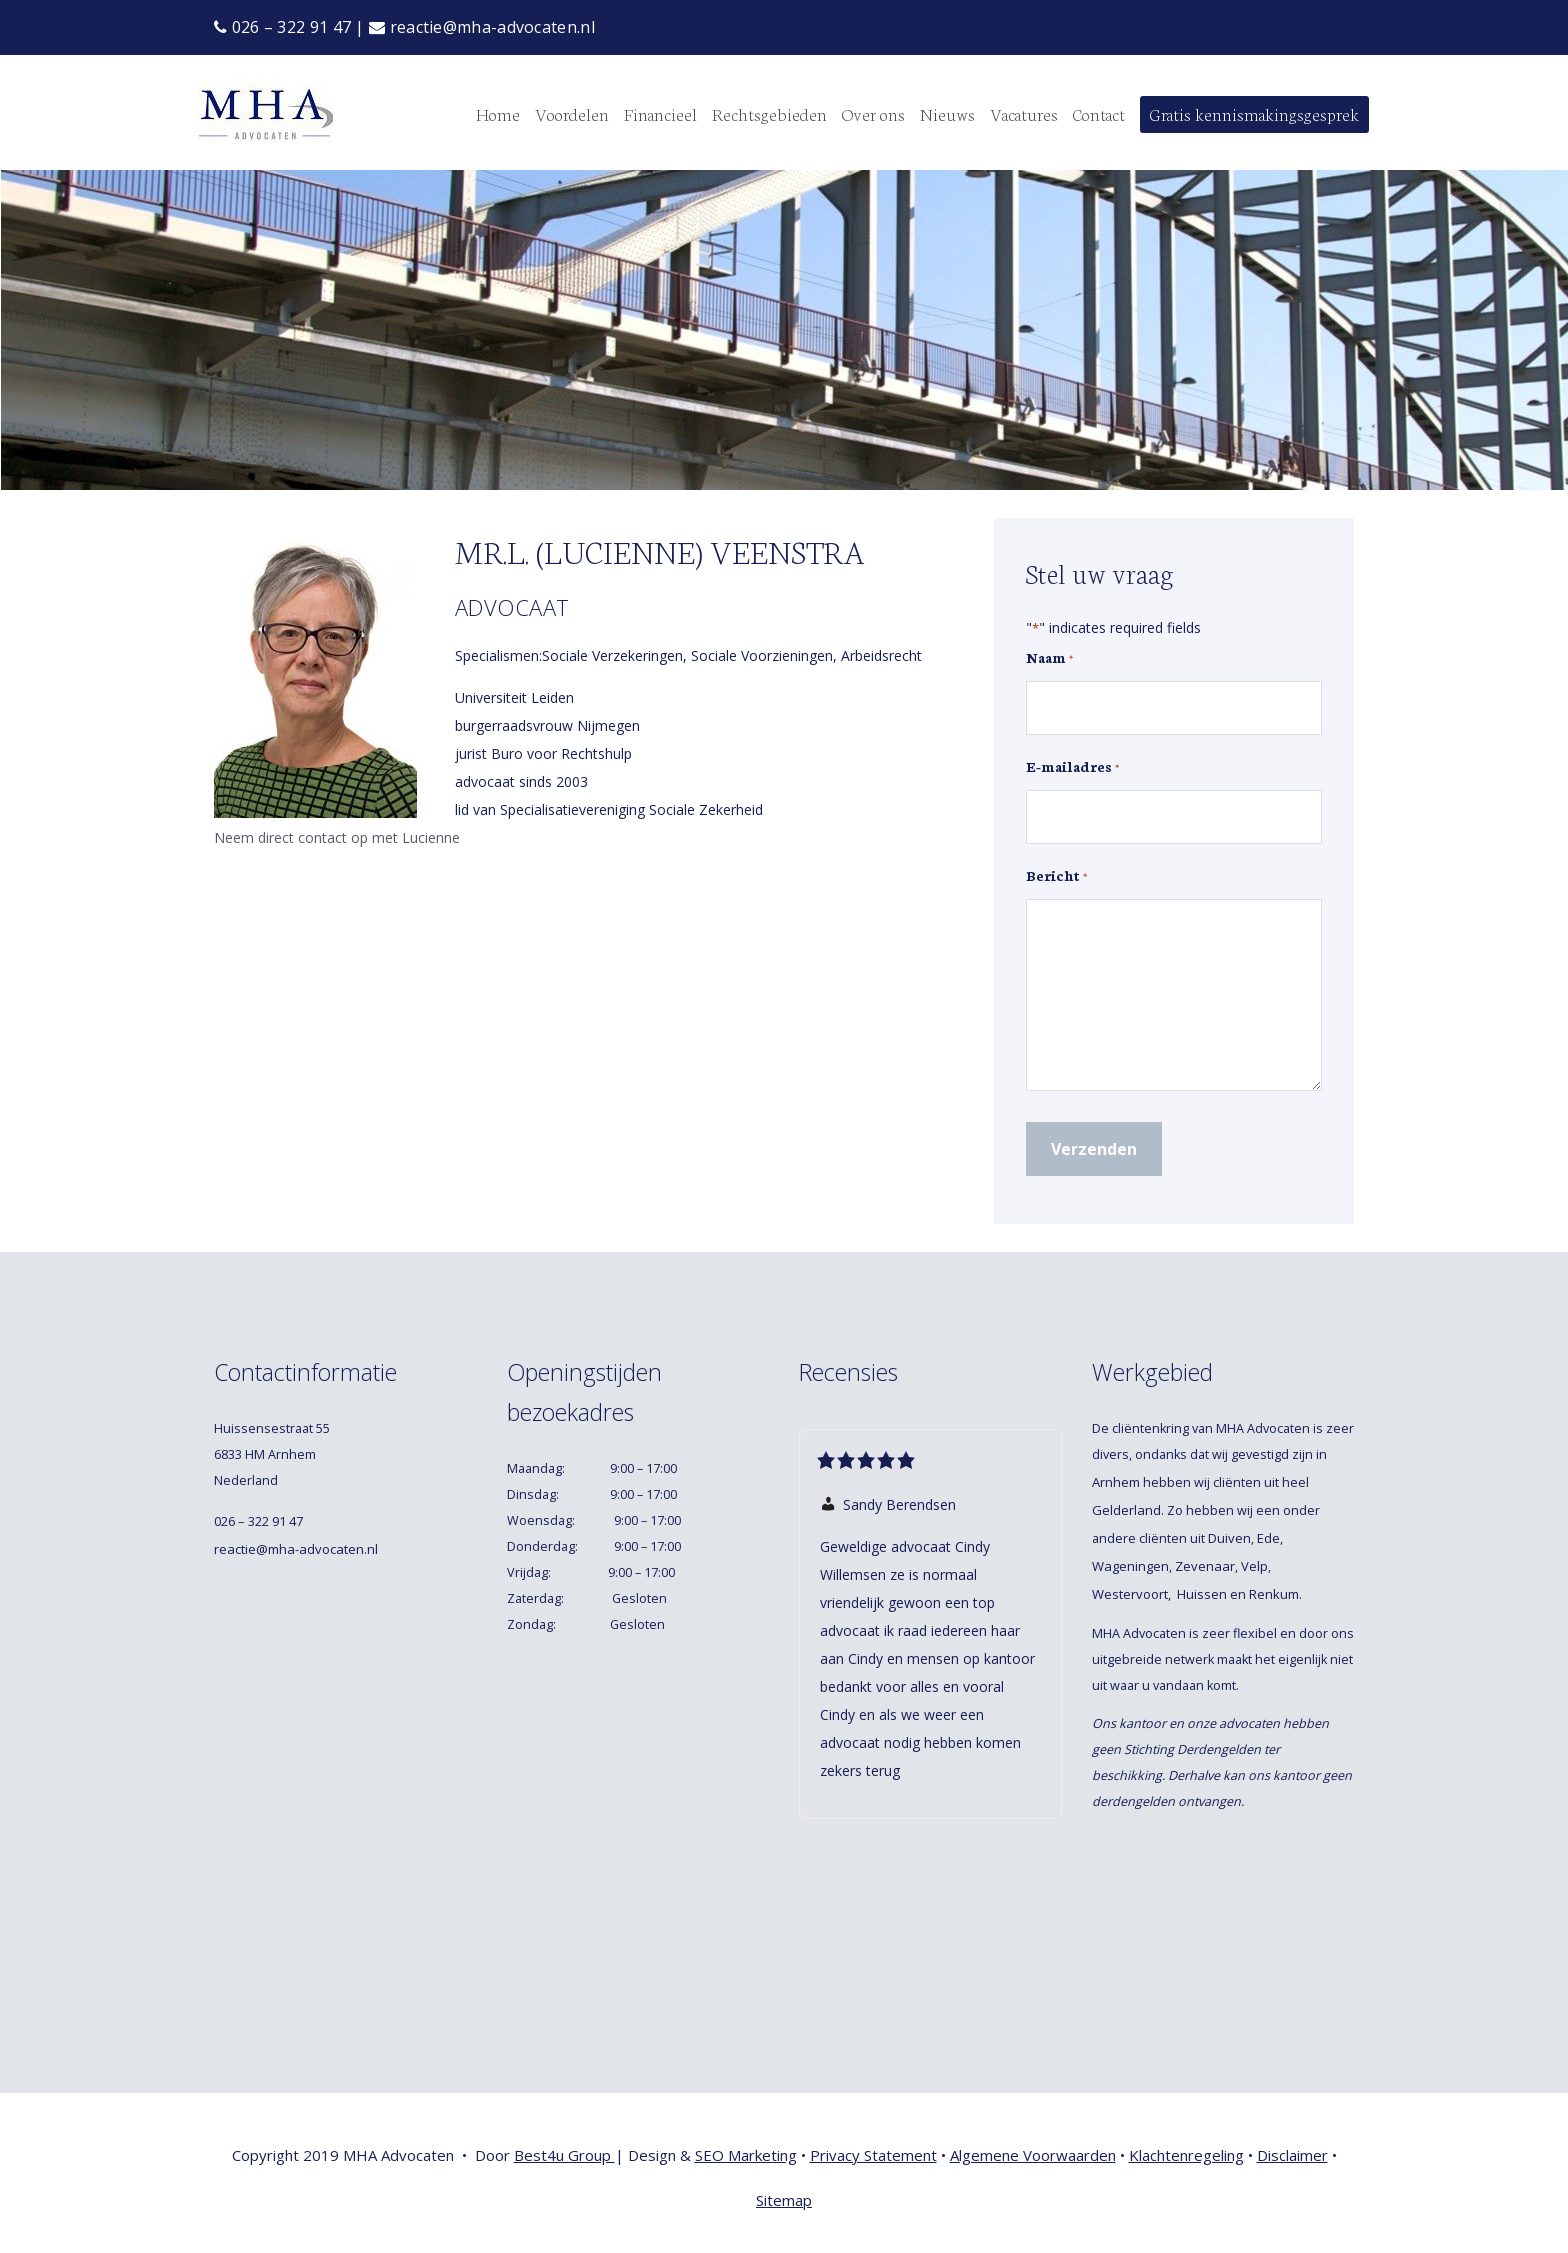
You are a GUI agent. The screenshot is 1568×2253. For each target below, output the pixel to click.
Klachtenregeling (1186, 2155)
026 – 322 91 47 (282, 27)
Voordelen (572, 113)
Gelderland (1126, 1510)
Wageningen (1130, 1566)
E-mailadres (1072, 767)
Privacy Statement (873, 2155)
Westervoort (1130, 1594)
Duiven (1229, 1538)
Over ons (873, 113)
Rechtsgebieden (769, 113)
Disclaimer (1292, 2155)
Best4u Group (564, 2155)
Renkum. (1277, 1594)
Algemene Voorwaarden (1033, 2155)
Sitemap (784, 2200)
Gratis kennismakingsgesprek (1254, 113)
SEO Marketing (746, 2155)
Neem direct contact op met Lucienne (337, 837)
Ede (1268, 1538)
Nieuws (947, 113)
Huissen (1202, 1594)
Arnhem (1116, 1482)
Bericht (1056, 876)
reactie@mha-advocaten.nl (482, 27)
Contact (1099, 113)
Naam (1049, 658)
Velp (1254, 1566)
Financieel (660, 113)
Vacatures (1024, 113)
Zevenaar (1205, 1566)
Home (498, 113)
